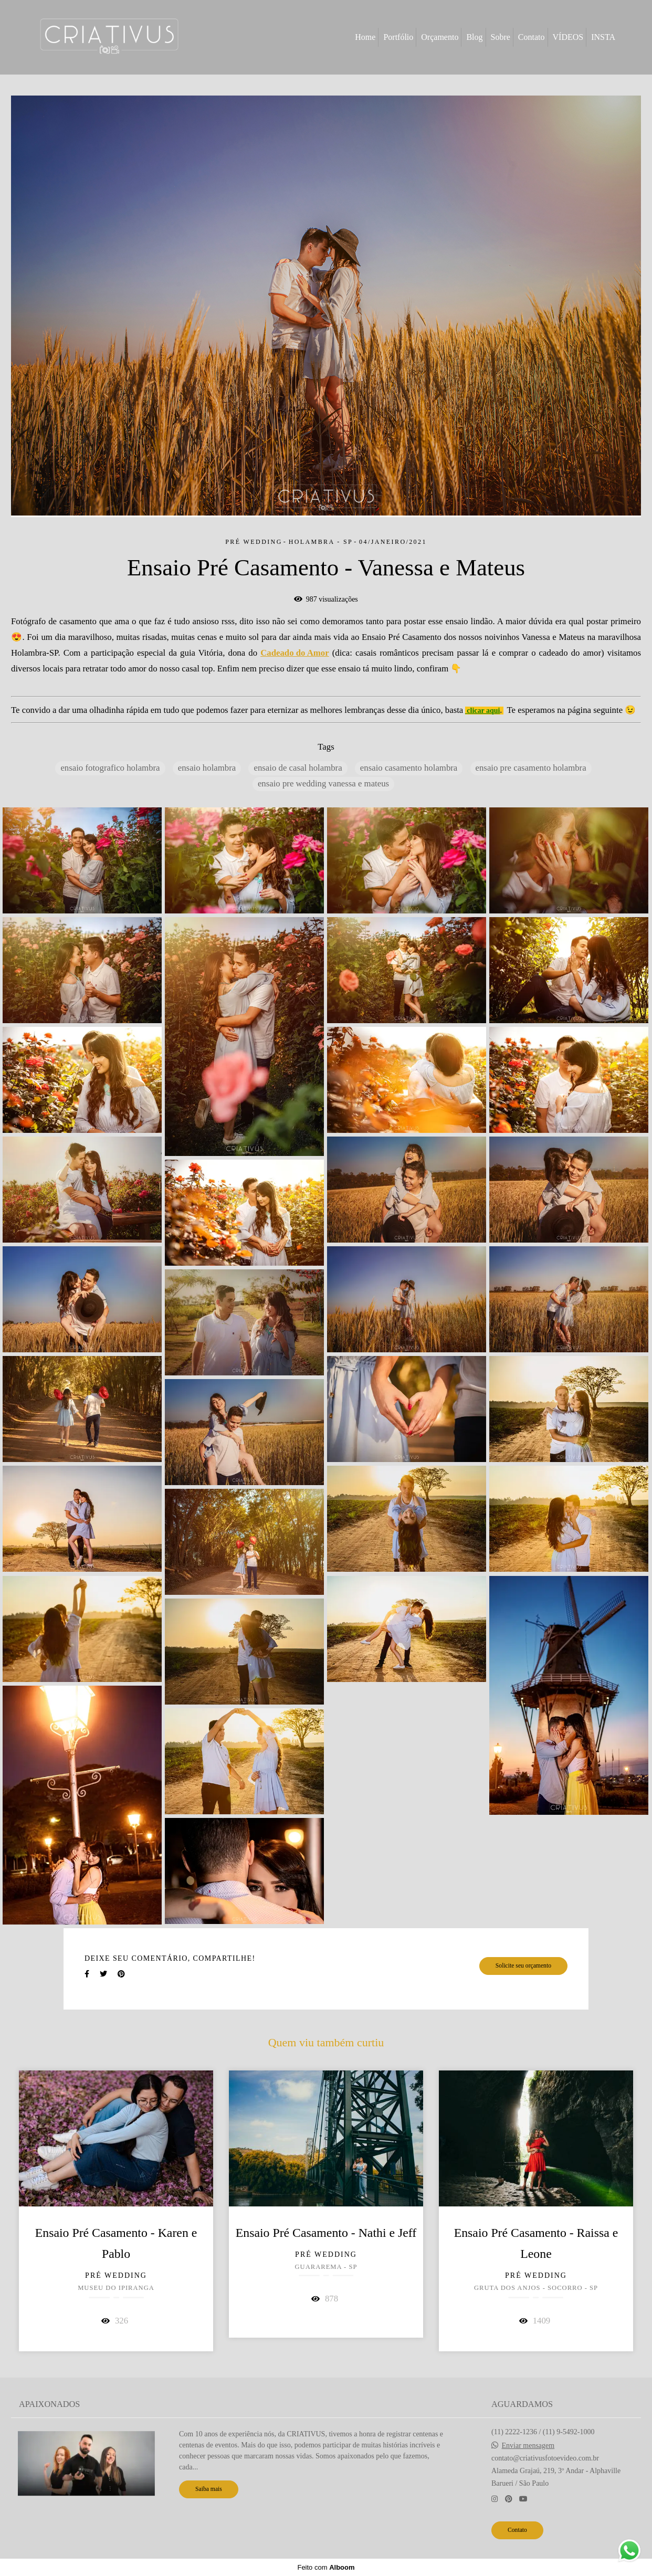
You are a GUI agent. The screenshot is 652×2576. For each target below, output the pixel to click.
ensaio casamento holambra (408, 768)
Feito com (325, 2567)
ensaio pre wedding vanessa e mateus (323, 783)
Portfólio (398, 37)
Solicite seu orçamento (523, 1965)
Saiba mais (208, 2489)
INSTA (603, 37)
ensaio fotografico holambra (110, 768)
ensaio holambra (207, 768)
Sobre (500, 37)
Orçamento (439, 37)
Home (365, 37)
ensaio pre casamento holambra (531, 768)
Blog (474, 37)
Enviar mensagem (528, 2445)
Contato (531, 37)
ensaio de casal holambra (298, 768)
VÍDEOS (568, 37)
